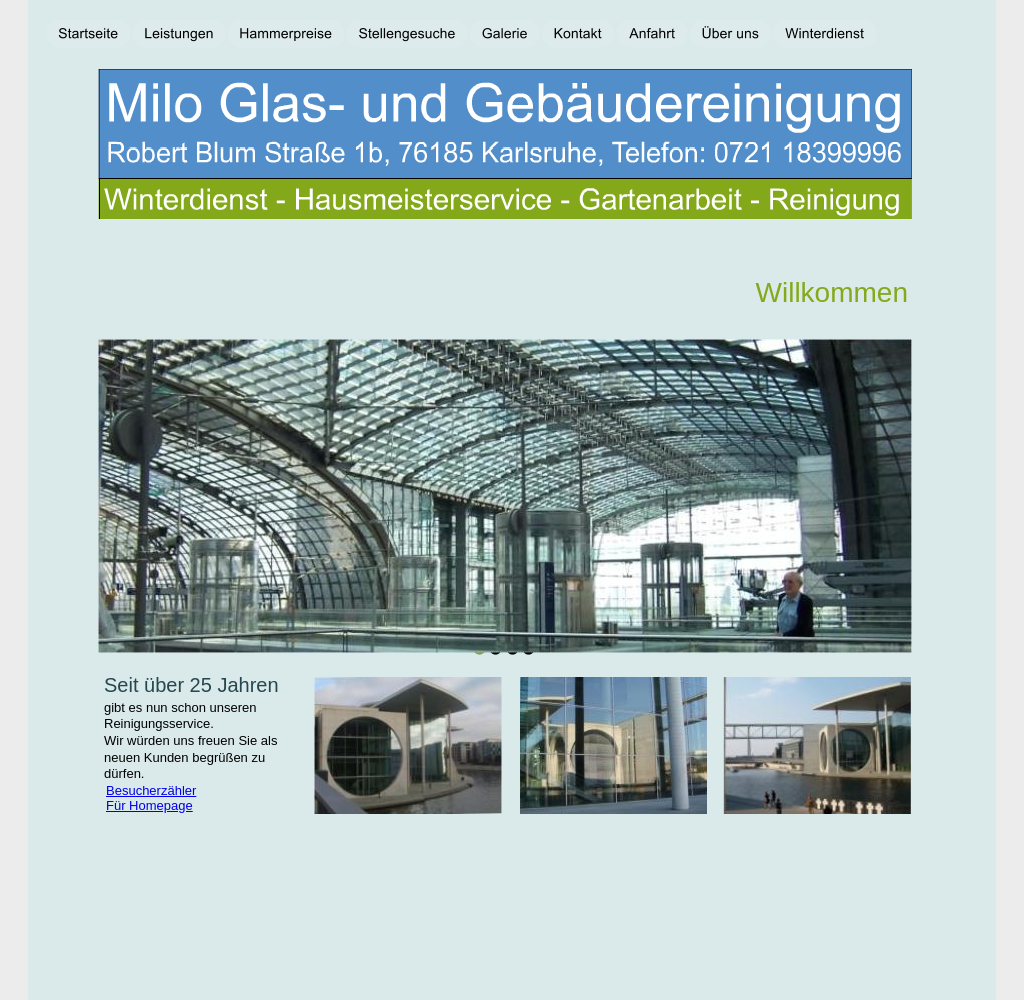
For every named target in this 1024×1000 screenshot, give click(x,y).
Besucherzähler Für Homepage (151, 798)
